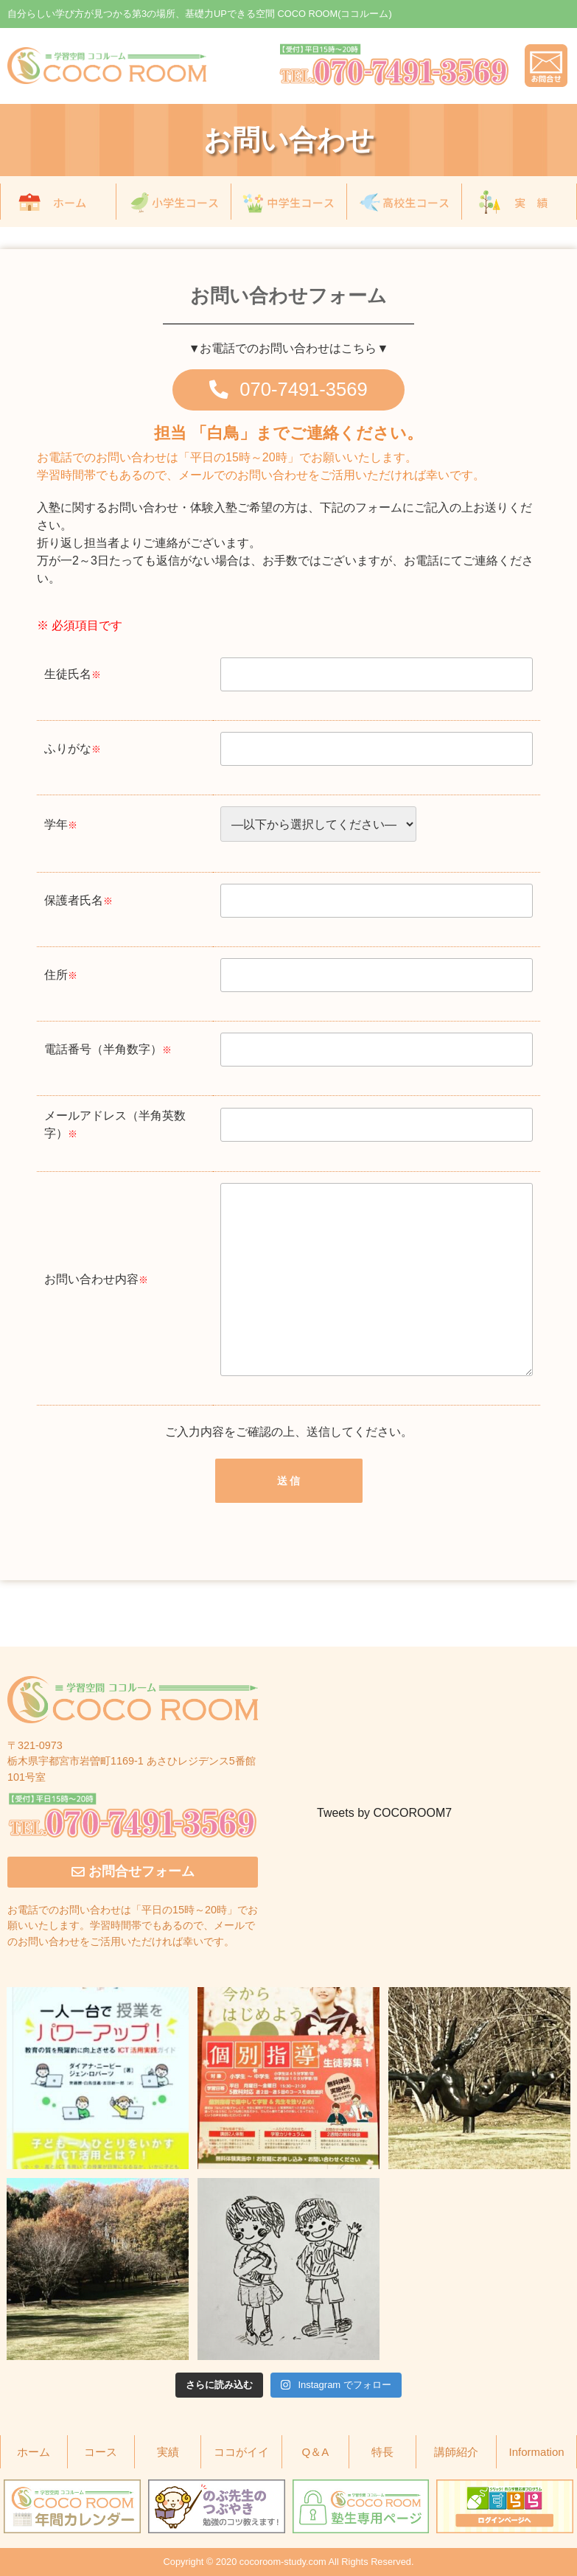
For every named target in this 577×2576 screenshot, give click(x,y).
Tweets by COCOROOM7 (384, 1813)
